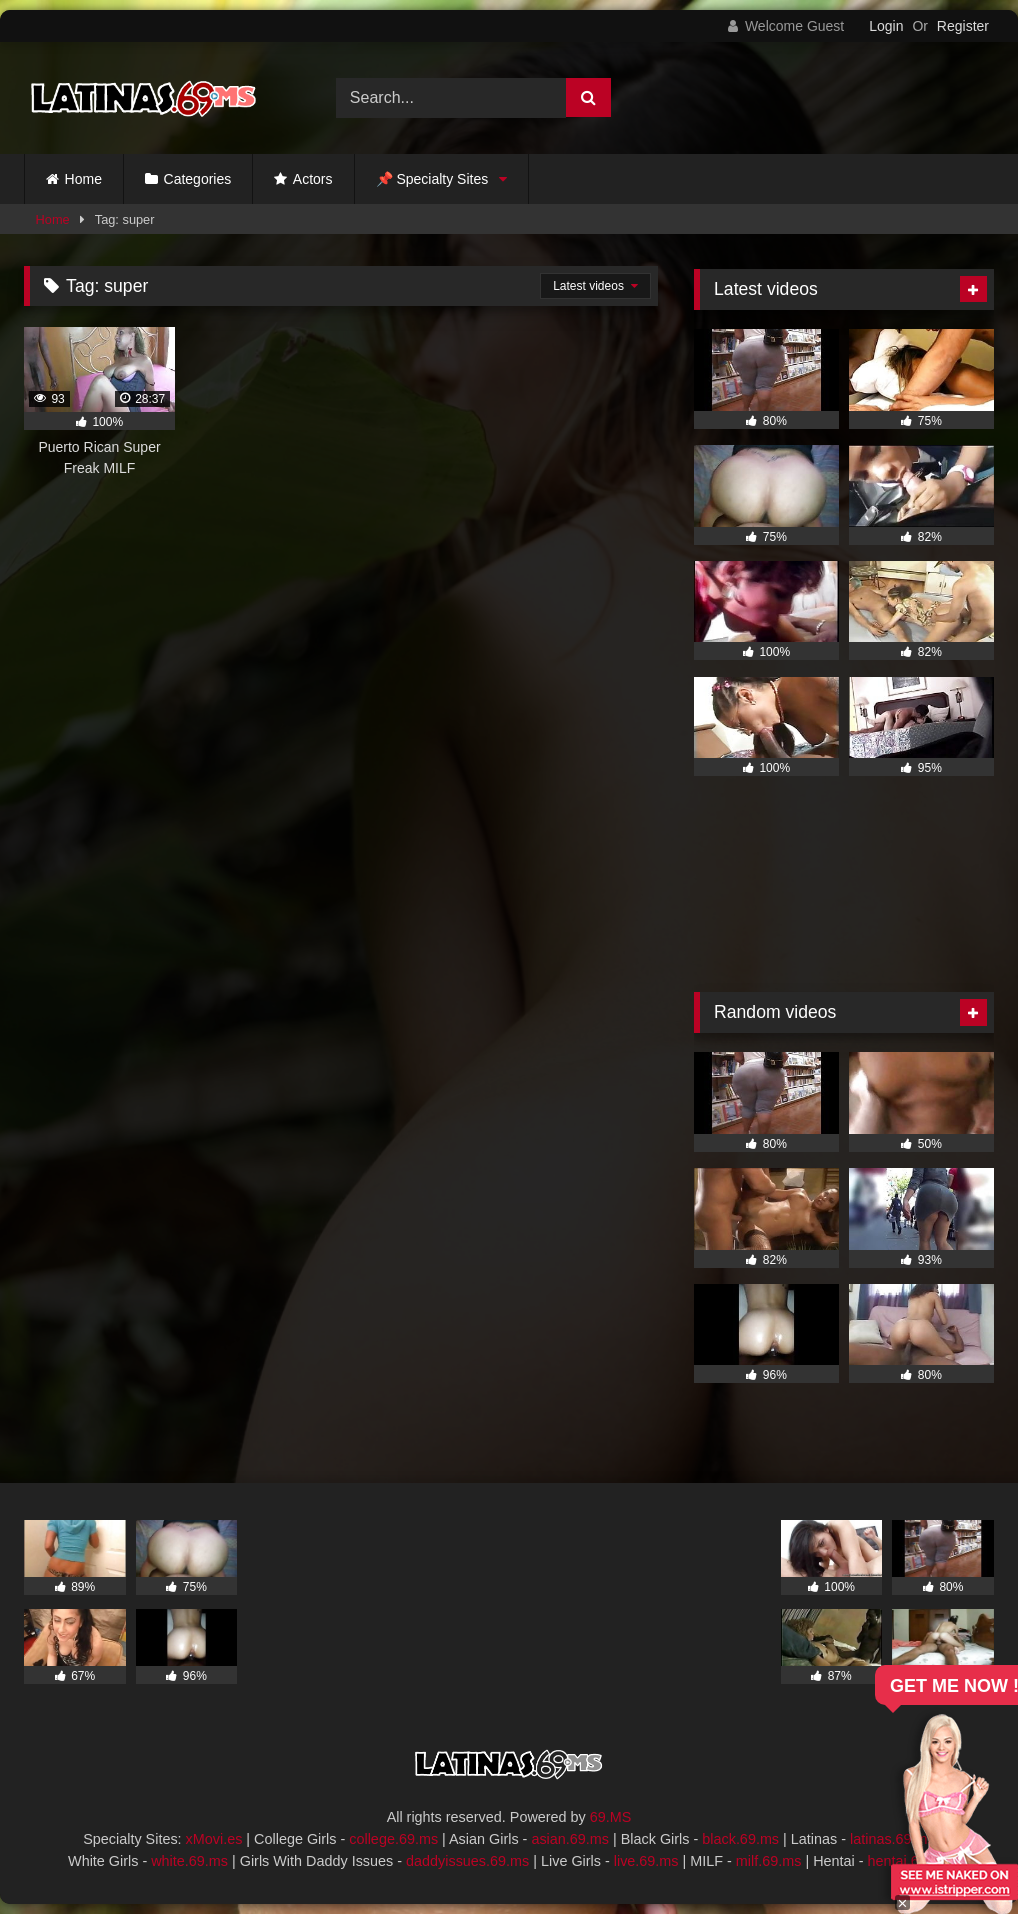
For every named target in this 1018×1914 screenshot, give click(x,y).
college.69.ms (393, 1839)
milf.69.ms (769, 1861)
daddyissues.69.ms (467, 1861)
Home (83, 179)
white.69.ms (189, 1861)
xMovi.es (214, 1839)
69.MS (611, 1817)
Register (963, 26)
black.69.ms (740, 1839)
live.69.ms (646, 1861)
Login (886, 26)
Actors (313, 179)
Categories (198, 179)
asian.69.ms (570, 1839)
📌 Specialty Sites (432, 179)
